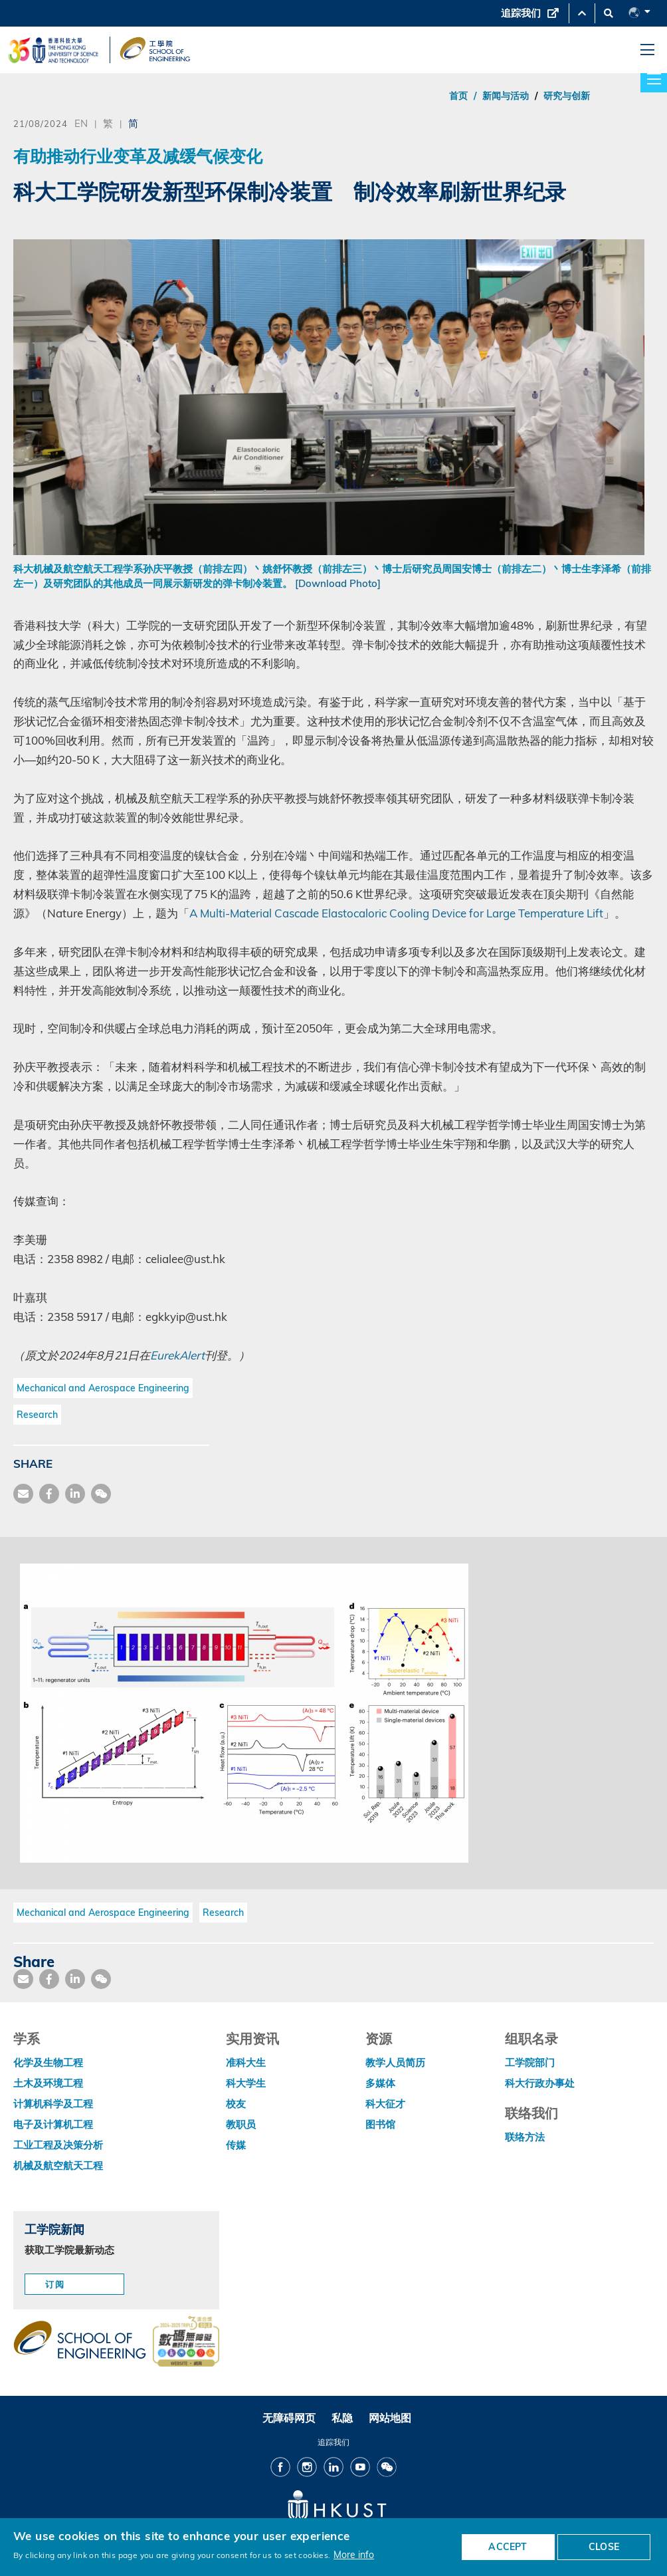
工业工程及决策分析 (58, 2145)
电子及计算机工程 (53, 2124)
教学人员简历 (395, 2062)
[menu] (647, 50)
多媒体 (380, 2083)
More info (354, 2554)
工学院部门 (530, 2062)
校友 (236, 2103)
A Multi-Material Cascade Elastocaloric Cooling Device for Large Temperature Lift (396, 913)
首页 (458, 96)
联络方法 (525, 2137)
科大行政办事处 (540, 2083)
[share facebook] (49, 1494)
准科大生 (246, 2062)
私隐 (342, 2417)
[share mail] (23, 1494)
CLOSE (604, 2547)
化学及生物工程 (48, 2062)
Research (37, 1415)
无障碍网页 (289, 2417)
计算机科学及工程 (53, 2103)
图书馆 (380, 2124)
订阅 (55, 2284)
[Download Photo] (338, 583)
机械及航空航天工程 (58, 2165)
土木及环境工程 (48, 2083)
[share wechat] (101, 1494)
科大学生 (246, 2083)
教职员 (241, 2124)
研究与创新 (566, 96)
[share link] (75, 1494)
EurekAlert (177, 1355)
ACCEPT (507, 2547)
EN (81, 123)
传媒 (236, 2145)
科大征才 (385, 2103)
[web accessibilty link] (186, 2342)
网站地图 (390, 2417)
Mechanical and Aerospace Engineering (103, 1388)
